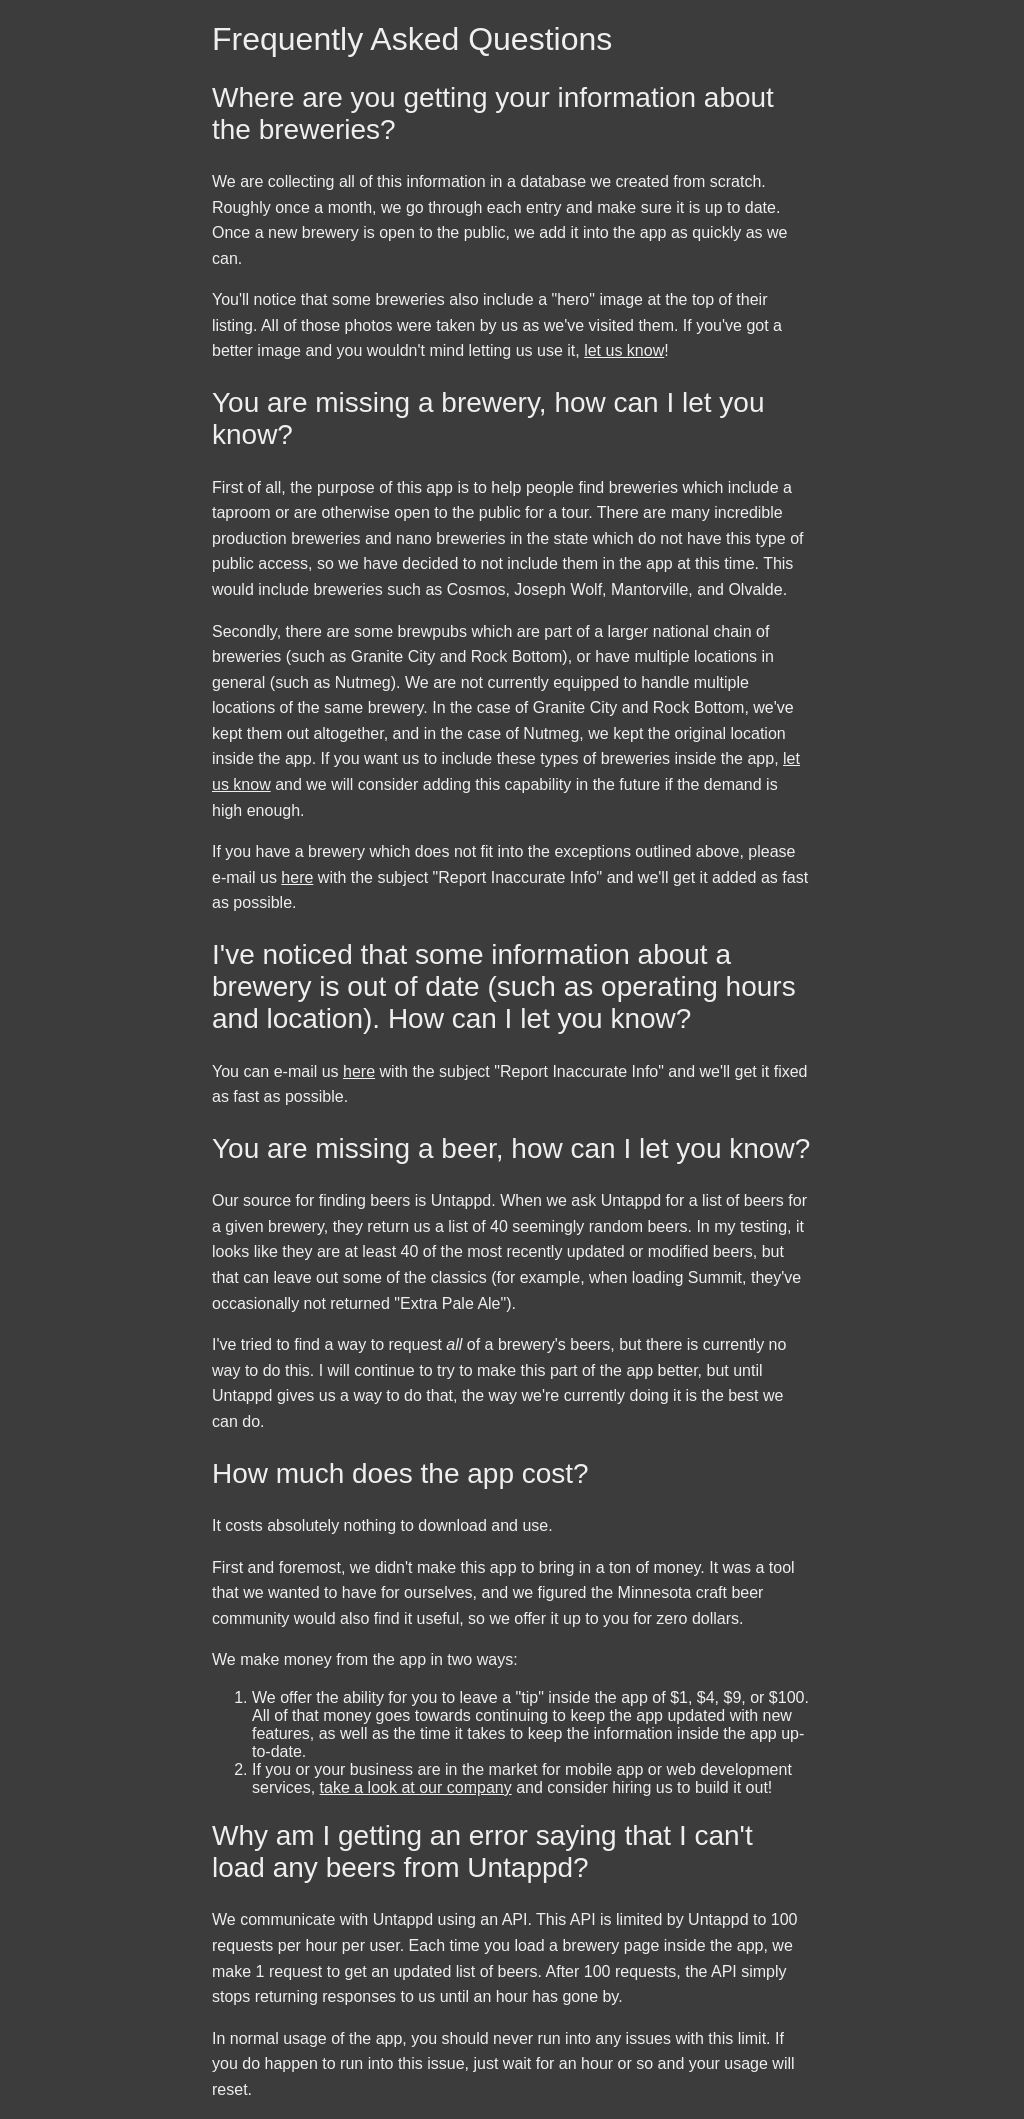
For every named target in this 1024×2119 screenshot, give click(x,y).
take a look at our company (416, 1787)
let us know (624, 350)
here (297, 877)
